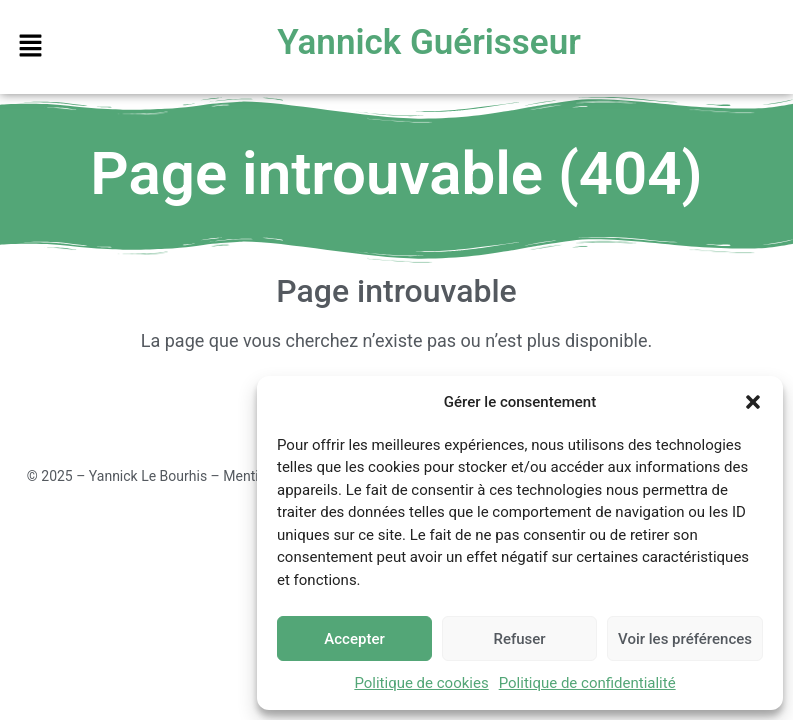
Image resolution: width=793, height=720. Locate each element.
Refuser (519, 639)
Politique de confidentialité (587, 683)
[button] (753, 402)
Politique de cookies (421, 683)
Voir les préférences (685, 639)
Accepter (354, 639)
